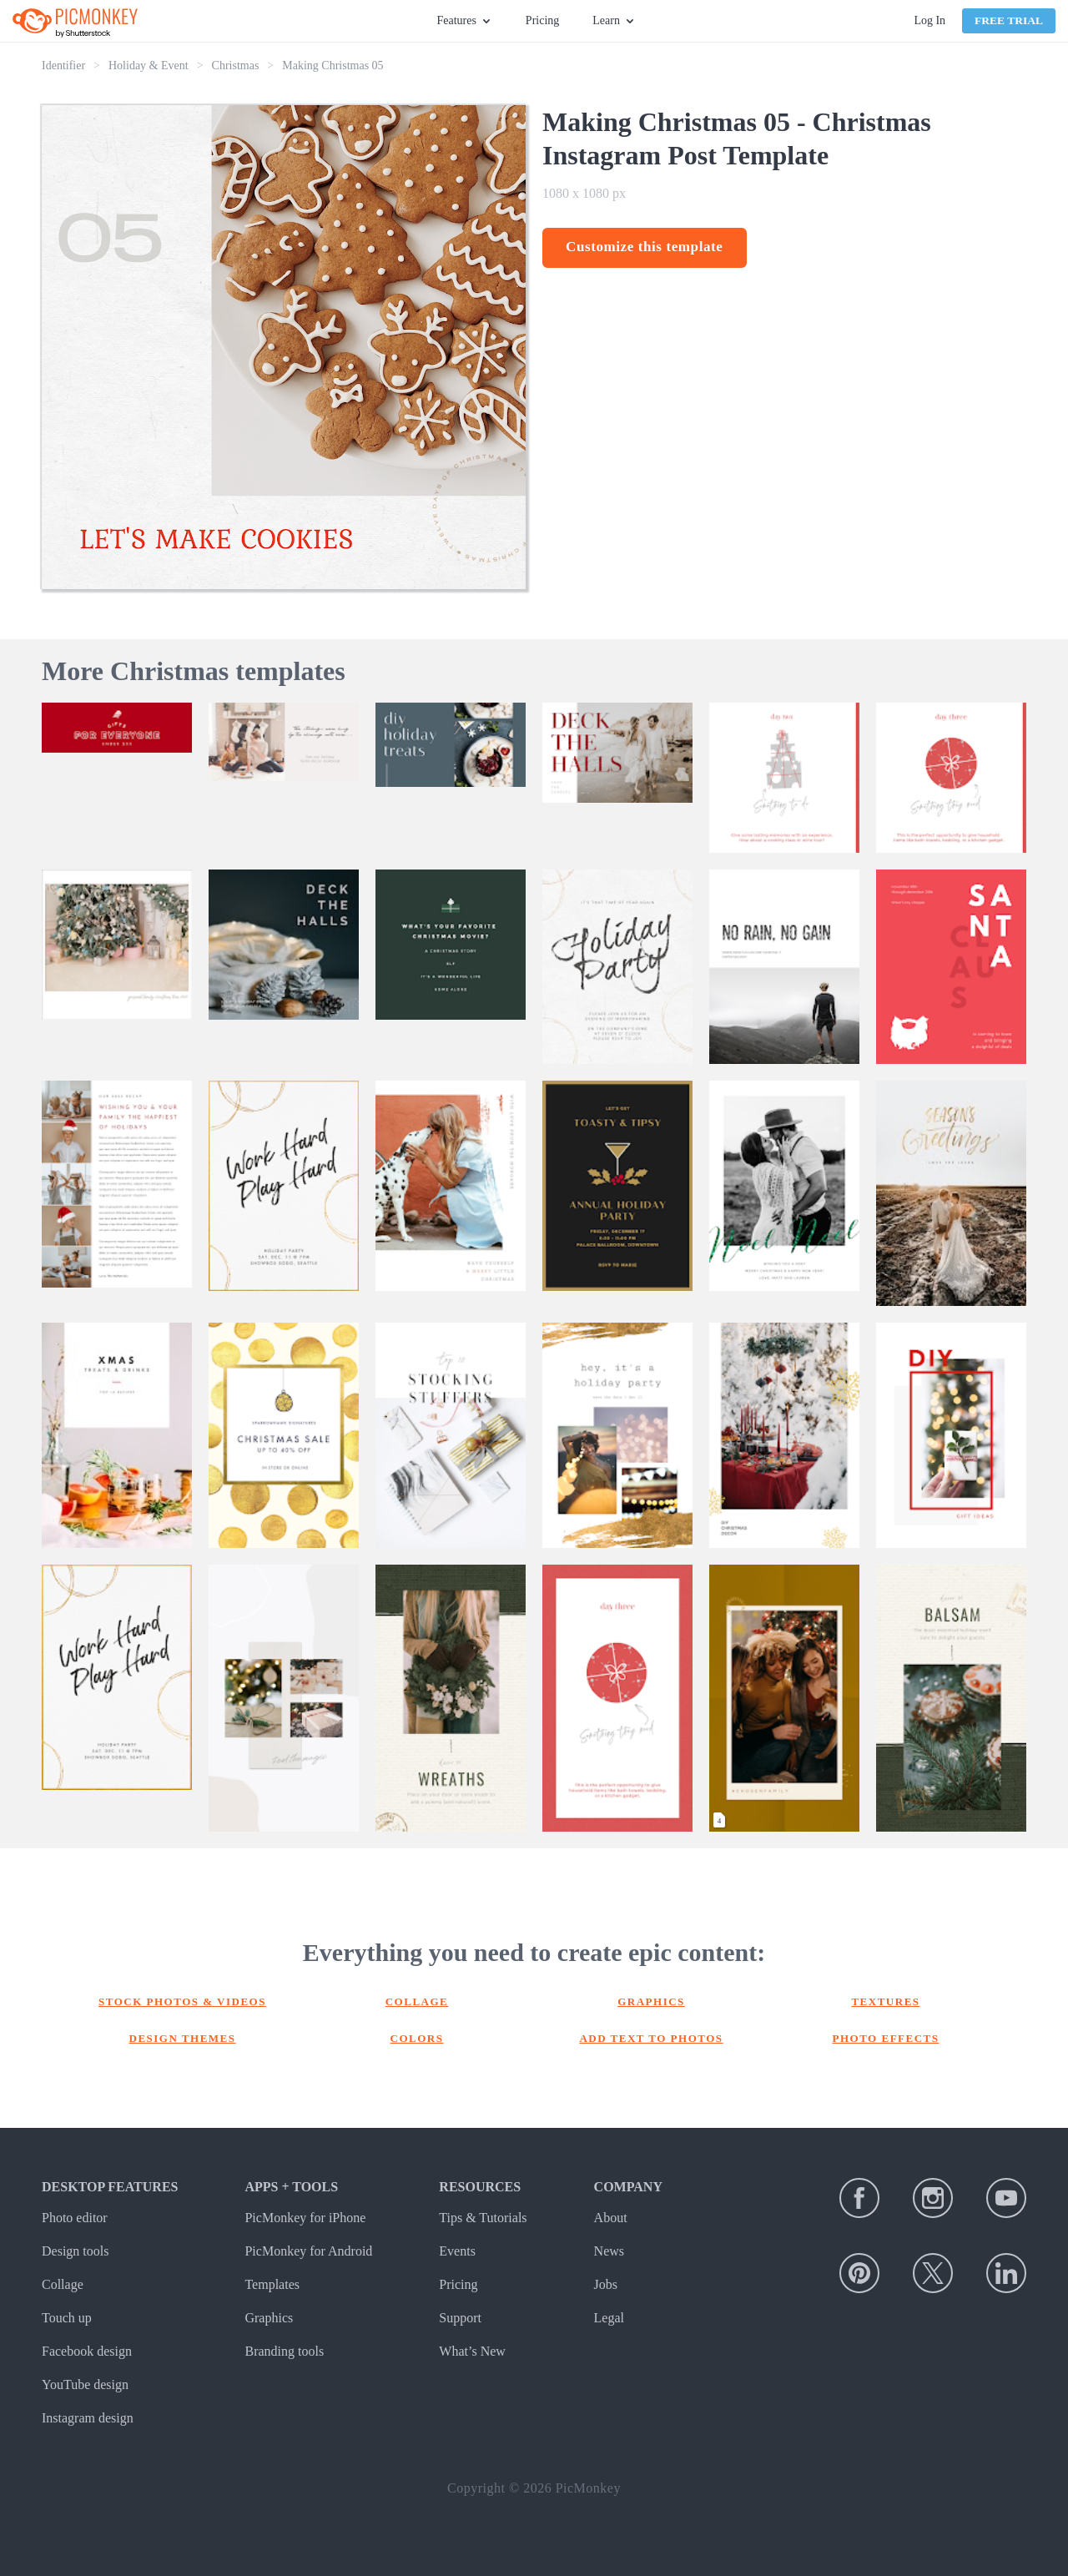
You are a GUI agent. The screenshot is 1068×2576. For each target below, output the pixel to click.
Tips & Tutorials (482, 2218)
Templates (272, 2284)
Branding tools (284, 2351)
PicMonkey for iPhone (304, 2218)
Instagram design (88, 2418)
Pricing (542, 20)
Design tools (75, 2251)
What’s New (472, 2351)
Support (460, 2318)
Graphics (651, 2001)
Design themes (182, 2038)
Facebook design (87, 2351)
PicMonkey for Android (308, 2251)
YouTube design (85, 2384)
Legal (609, 2318)
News (609, 2251)
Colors (417, 2038)
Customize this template (644, 247)
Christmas (235, 65)
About (610, 2218)
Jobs (605, 2284)
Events (457, 2251)
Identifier (63, 65)
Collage (417, 2001)
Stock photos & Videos (182, 2001)
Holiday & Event (148, 65)
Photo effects (886, 2038)
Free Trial (1009, 20)
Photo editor (75, 2218)
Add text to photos (651, 2038)
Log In (929, 20)
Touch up (67, 2318)
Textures (885, 2001)
